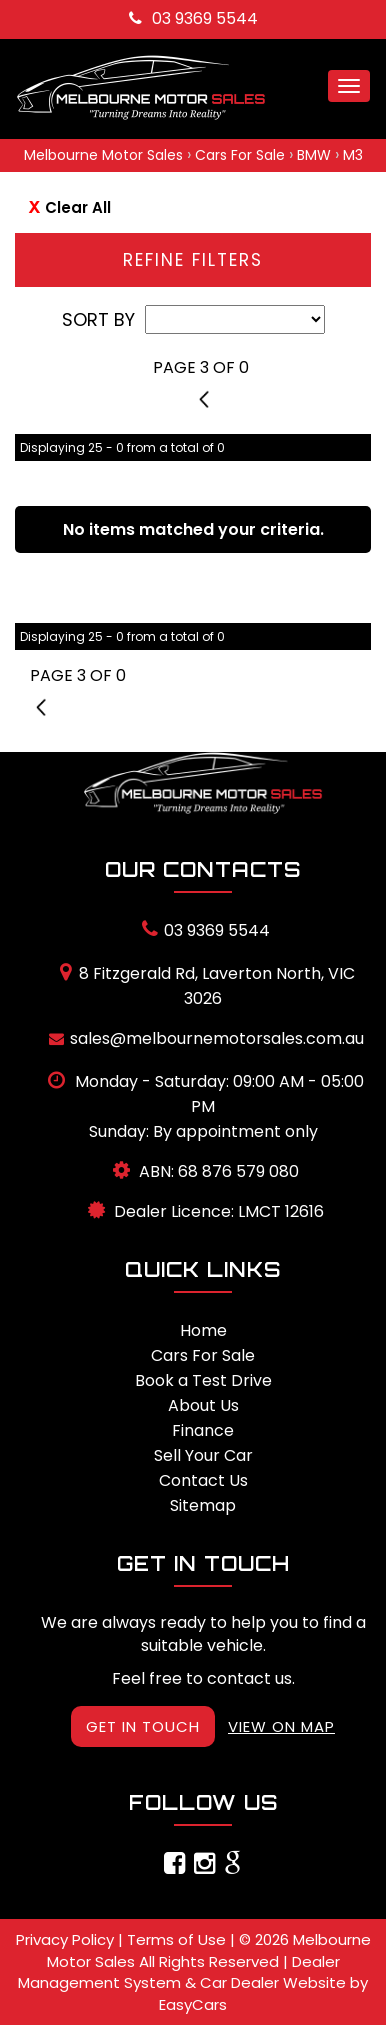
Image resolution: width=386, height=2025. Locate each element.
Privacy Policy (67, 1939)
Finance (203, 1430)
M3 (353, 155)
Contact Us (203, 1480)
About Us (203, 1405)
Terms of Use (178, 1939)
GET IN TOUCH (143, 1726)
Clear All (78, 207)
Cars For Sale (240, 155)
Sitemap (203, 1505)
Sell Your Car (203, 1455)
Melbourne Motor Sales (103, 155)
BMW (314, 155)
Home (203, 1330)
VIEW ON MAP (281, 1726)
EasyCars (193, 2004)
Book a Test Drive (203, 1380)
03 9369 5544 (193, 18)
